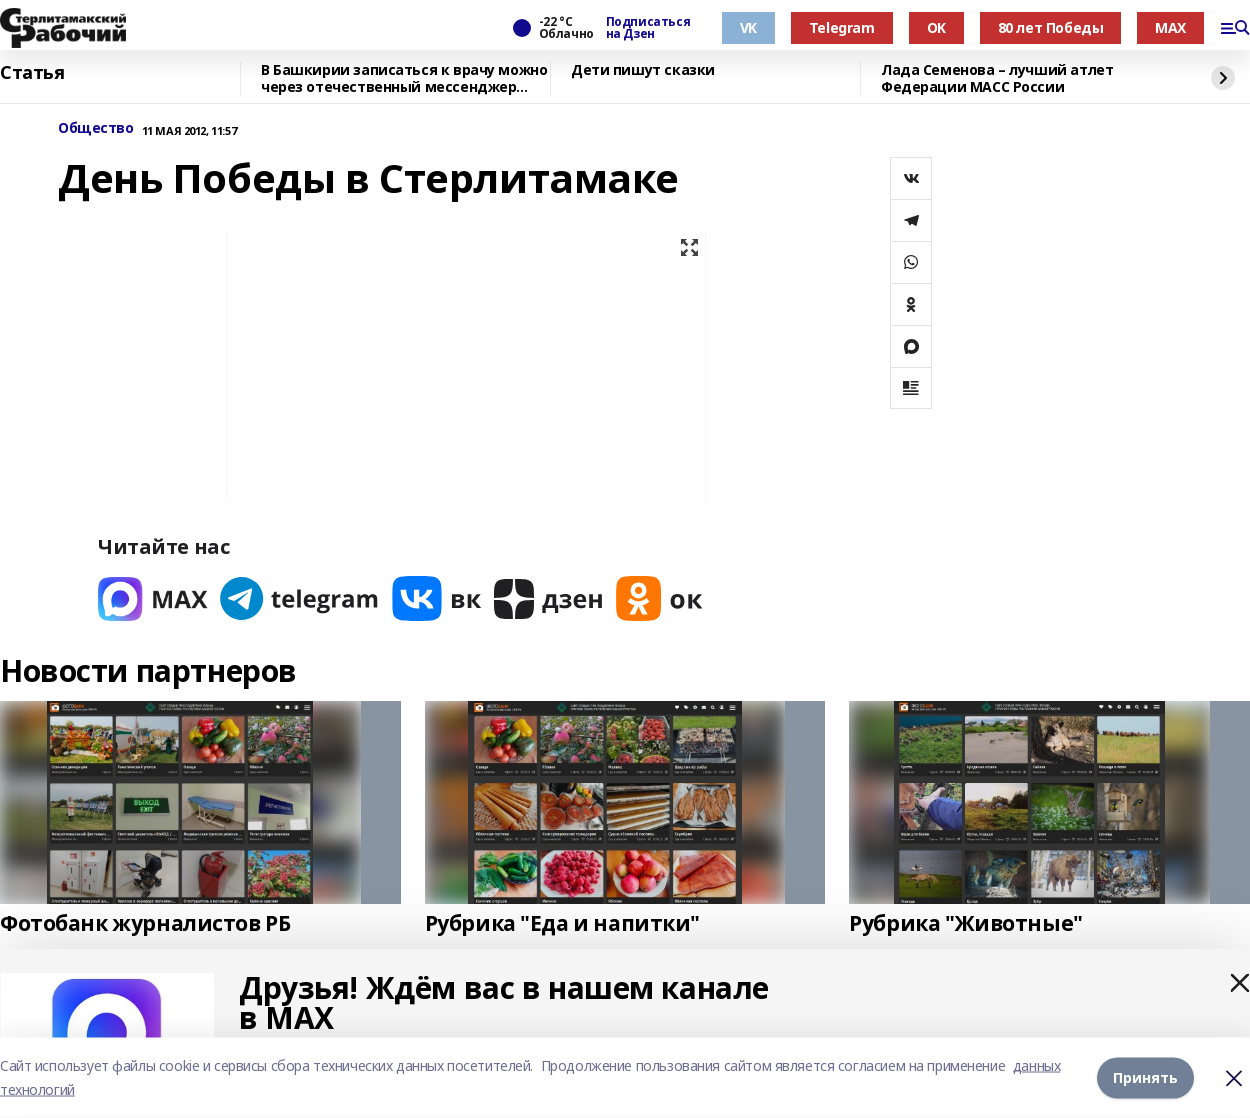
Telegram (842, 27)
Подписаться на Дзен (648, 28)
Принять (1145, 1077)
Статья (32, 73)
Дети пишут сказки (643, 70)
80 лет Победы (1051, 27)
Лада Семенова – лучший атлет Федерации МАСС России (997, 78)
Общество (96, 128)
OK (936, 27)
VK (748, 27)
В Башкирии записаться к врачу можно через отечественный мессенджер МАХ (404, 78)
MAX (1170, 27)
